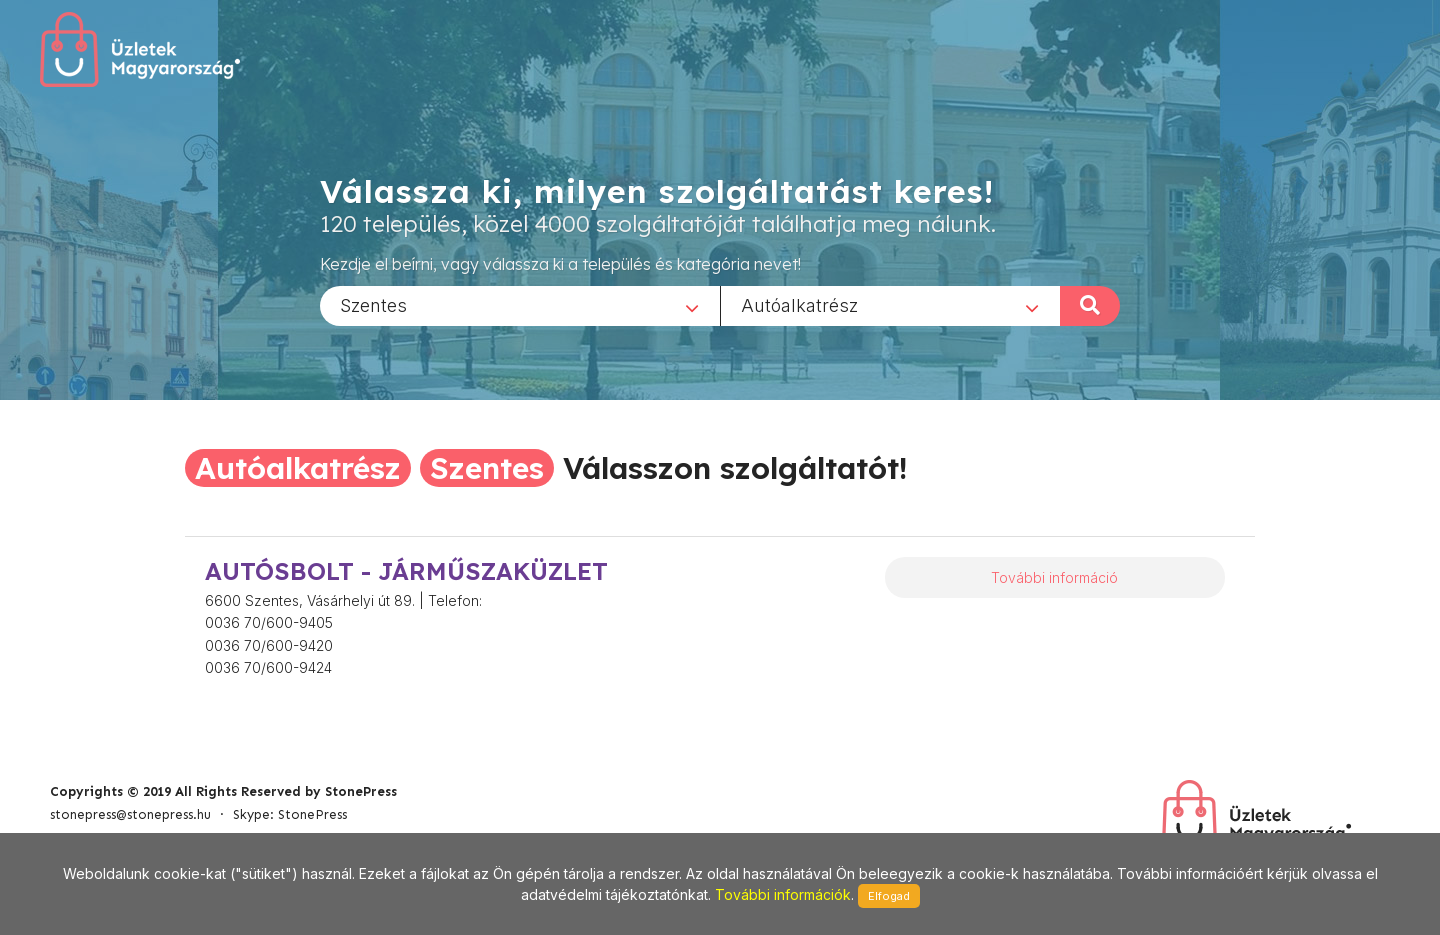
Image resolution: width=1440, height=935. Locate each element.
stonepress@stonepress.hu (130, 814)
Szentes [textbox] (373, 304)
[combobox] (520, 305)
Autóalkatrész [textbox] (799, 304)
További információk (783, 894)
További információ (1054, 577)
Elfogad (889, 896)
